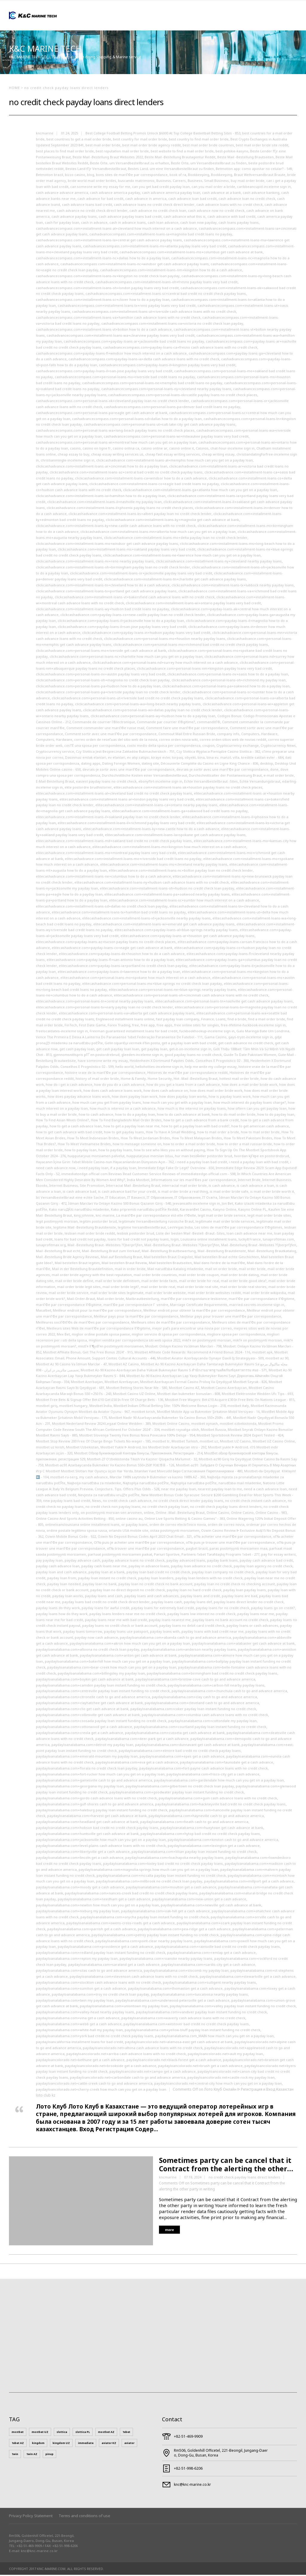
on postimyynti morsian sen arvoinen (111, 1513)
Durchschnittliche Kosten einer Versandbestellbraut (144, 776)
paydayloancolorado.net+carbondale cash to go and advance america (128, 2078)
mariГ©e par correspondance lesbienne (194, 1300)
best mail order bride (102, 146)
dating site (150, 764)
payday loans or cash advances (252, 1626)
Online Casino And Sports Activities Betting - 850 (75, 1519)
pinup (49, 2455)
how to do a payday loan (135, 1115)
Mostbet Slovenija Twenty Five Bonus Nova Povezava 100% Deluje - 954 (137, 1436)
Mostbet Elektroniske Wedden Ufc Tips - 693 (257, 1395)
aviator (129, 2444)
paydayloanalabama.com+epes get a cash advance (182, 1757)
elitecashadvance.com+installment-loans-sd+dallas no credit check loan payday (102, 907)
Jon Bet (227, 1204)
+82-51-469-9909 (188, 2437)
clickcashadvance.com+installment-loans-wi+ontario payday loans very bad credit (193, 604)
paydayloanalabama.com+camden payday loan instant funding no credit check (101, 1686)
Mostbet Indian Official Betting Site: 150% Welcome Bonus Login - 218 (170, 1406)
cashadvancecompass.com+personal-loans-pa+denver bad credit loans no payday (172, 408)
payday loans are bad (239, 1597)
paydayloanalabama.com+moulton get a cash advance (171, 1888)
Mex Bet (63, 1335)
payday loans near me (255, 1615)
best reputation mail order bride (122, 152)
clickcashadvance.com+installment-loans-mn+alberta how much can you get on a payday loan (158, 532)
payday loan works (67, 1597)
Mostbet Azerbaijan (87, 1383)
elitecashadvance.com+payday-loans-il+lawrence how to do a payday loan (119, 972)
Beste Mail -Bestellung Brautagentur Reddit (180, 158)
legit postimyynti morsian (57, 1222)
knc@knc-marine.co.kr (192, 2485)
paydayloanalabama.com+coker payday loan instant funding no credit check (193, 1710)
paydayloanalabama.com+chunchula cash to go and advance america (229, 1692)
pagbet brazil (197, 1549)
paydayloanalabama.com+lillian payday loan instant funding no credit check (194, 1852)
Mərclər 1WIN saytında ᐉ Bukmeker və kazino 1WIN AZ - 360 (157, 1478)
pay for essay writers (278, 1555)
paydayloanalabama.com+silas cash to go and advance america (89, 1971)
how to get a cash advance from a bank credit (201, 1121)
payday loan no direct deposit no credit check (127, 1591)
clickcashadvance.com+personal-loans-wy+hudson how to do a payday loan (153, 717)
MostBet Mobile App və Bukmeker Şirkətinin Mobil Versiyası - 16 (208, 1412)
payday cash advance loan (57, 1567)
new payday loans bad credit (66, 1501)
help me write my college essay (211, 1067)
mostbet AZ (106, 2433)
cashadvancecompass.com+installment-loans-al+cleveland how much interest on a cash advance (116, 229)
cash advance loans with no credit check (229, 205)
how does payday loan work (134, 1097)
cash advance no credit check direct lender (92, 211)
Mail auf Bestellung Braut (121, 1258)
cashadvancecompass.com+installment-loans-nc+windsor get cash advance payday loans (134, 265)
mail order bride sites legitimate (116, 1294)
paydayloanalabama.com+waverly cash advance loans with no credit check (183, 2019)
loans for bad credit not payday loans (138, 1240)
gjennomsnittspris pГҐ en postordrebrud (86, 1056)
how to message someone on (137, 1145)
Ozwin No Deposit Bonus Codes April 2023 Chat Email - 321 (145, 1537)
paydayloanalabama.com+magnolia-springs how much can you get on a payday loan (148, 1870)
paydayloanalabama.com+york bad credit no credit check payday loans (94, 2037)
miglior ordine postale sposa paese (101, 1335)
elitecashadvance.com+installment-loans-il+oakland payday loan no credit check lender (108, 818)
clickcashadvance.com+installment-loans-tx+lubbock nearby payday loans (233, 586)
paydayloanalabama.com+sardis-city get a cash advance (208, 1965)
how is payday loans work (230, 1097)
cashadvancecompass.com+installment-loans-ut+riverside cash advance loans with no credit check (154, 312)
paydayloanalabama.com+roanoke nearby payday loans (166, 1959)
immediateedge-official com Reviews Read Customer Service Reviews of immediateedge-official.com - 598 (148, 1175)
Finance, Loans (213, 1020)
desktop (266, 764)
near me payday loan (178, 1490)
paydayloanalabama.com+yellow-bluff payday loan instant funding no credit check (192, 2031)
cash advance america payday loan (171, 193)
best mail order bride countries (208, 146)
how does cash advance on (165, 1091)
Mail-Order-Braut (81, 1300)
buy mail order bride (247, 182)
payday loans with (165, 1632)
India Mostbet (138, 1181)
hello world (124, 1067)
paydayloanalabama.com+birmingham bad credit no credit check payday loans (212, 1674)
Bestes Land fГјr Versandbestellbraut (95, 170)
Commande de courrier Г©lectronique (103, 723)
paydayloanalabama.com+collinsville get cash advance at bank (88, 1716)
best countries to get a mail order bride (78, 140)
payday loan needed (64, 1585)
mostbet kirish (143, 1412)
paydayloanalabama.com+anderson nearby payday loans (188, 1650)
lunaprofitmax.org (51, 1246)
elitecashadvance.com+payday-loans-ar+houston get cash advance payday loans (187, 937)
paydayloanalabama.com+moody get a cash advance (80, 1888)
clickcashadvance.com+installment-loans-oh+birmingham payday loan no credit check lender (113, 568)
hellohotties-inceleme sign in (159, 1067)
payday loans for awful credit (105, 1609)
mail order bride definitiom (117, 1282)
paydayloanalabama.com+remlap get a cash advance (211, 1953)
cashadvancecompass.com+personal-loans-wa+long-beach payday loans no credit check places (115, 431)
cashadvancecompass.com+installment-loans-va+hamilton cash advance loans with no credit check (118, 318)
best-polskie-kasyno (231, 152)
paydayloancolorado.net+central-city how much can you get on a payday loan (218, 2084)
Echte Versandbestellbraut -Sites (211, 782)
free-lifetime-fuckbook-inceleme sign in (253, 1026)
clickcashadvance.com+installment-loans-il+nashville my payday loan (104, 503)
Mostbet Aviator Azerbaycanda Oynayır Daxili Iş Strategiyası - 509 (210, 1359)
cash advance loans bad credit (87, 205)
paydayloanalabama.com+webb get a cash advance (79, 2025)
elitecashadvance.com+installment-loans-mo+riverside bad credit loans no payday (133, 860)
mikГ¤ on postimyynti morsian (206, 1341)
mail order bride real (158, 1288)
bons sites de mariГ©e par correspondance (132, 176)
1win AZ (31, 2455)
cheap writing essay (218, 455)
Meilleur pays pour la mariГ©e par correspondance (136, 1317)
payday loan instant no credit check (107, 1579)
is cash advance (222, 1186)
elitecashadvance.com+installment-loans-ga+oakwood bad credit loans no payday (180, 812)
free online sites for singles (196, 1026)
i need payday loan (92, 1169)
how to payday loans (115, 1151)
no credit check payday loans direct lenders (226, 1507)
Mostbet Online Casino (170, 1424)
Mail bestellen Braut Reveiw (124, 1264)
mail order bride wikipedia (264, 1294)
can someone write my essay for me (100, 187)
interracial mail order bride (184, 1186)
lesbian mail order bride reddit (90, 1234)
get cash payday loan (76, 1050)
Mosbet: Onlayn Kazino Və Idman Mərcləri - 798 (183, 1347)
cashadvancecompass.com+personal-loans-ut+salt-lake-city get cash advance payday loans (159, 425)
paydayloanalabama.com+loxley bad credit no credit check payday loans (163, 1864)
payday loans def (198, 1603)
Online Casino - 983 (271, 1513)
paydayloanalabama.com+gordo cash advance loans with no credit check (96, 1799)
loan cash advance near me (249, 1234)
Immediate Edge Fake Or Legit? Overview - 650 (176, 1169)
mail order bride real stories (243, 1288)
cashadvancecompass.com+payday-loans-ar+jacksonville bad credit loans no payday (134, 342)
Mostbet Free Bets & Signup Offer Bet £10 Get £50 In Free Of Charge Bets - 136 (99, 1401)
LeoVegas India (180, 1228)
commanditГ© (208, 723)
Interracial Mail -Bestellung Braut (133, 1186)
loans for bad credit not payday (80, 1240)
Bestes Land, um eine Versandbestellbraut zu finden (171, 170)
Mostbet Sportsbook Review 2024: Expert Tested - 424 (240, 1436)
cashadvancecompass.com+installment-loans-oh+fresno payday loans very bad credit (166, 283)
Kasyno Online (224, 1210)
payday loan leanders (156, 1579)
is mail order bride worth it (272, 1192)
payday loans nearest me (170, 1621)
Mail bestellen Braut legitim (77, 1264)
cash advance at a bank (221, 193)
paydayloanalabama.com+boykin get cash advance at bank (85, 1680)
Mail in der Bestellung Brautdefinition (82, 1270)
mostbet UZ (40, 2433)
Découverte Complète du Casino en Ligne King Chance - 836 (209, 764)
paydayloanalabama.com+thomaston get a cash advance (175, 1989)
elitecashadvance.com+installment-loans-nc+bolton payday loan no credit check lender (181, 871)
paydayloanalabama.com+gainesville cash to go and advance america (94, 1781)
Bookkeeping (198, 176)
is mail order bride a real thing (183, 1192)
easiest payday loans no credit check (106, 782)
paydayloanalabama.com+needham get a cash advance (104, 1900)
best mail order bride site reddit (262, 146)
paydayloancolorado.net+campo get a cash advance (152, 2072)
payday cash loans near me (104, 1567)
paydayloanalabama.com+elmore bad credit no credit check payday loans (180, 1751)
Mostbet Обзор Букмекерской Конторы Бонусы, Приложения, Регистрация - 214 (138, 1454)
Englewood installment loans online (125, 1020)
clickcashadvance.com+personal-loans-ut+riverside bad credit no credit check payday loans (127, 699)
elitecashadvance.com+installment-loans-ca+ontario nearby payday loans (156, 806)
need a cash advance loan (265, 1490)
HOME (14, 89)
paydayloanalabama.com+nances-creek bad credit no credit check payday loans (131, 1894)
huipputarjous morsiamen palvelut (96, 1157)
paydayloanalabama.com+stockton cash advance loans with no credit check (98, 1983)
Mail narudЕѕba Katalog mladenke (175, 1270)
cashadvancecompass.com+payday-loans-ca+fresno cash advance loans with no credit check (180, 348)
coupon (208, 746)
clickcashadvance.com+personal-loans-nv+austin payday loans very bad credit (101, 675)
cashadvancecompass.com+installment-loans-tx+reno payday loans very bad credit (127, 306)
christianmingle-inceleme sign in (67, 461)
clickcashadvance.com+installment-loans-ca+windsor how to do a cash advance (141, 479)
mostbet (18, 2433)
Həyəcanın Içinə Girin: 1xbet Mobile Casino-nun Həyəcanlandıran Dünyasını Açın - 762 (105, 1163)
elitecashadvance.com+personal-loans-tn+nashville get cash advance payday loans (224, 1002)
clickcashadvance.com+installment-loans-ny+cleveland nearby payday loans (219, 562)
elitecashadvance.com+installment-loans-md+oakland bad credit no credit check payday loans (114, 842)
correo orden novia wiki (178, 740)
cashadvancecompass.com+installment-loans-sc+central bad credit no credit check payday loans (165, 294)
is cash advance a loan (255, 1186)
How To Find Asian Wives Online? (62, 1121)
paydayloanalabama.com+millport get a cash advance (249, 1882)
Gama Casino (215, 1038)
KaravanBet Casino (195, 1210)
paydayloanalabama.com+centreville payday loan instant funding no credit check (103, 1692)
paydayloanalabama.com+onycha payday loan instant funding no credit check (144, 1918)
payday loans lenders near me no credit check (127, 1615)
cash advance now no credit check (216, 211)
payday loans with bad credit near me (212, 1632)
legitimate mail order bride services (225, 1222)
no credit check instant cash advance (255, 1501)
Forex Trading (119, 1026)
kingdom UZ (61, 2444)
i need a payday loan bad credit (201, 1163)
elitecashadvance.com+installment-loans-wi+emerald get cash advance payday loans (164, 925)
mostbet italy (238, 1406)
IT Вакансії (136, 1198)
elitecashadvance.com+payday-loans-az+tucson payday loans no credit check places (106, 943)
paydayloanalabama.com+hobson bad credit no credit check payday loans (97, 1829)
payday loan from (61, 1579)
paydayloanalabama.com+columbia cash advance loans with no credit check (205, 1716)
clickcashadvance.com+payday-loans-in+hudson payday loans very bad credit (146, 633)
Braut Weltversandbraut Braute (259, 176)
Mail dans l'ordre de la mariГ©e (219, 1264)
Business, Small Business (208, 182)
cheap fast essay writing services (172, 455)
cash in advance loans (127, 223)
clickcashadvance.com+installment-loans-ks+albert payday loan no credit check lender (140, 515)
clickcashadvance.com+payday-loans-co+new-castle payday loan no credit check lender (132, 616)
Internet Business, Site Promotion (76, 1186)
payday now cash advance (96, 1638)
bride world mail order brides (92, 182)
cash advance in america (145, 199)
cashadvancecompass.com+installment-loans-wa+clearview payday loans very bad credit (121, 336)
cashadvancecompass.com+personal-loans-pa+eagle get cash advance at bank (101, 414)
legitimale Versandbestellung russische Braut (156, 1222)
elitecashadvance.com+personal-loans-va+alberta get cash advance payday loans (127, 1014)
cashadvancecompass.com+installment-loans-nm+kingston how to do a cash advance (171, 271)
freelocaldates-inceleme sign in (62, 1032)
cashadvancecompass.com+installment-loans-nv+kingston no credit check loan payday (108, 277)
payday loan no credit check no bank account (155, 1585)
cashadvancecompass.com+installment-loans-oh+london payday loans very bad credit (107, 289)
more (169, 2231)
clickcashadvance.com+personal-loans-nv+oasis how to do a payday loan (227, 675)
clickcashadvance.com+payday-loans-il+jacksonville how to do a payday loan (121, 622)
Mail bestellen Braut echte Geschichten (227, 1258)
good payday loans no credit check (193, 1056)
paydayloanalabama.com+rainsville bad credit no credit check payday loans (217, 1947)
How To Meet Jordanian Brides (145, 1139)
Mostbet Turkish (185, 1442)
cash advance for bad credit (100, 199)
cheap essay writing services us (117, 455)
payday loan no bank (99, 1585)
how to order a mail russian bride (244, 1145)
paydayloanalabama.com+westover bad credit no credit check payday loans (186, 2025)
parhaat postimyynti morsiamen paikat (120, 1555)
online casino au (129, 1519)
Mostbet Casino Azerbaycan (224, 1389)
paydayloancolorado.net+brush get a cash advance (200, 2067)
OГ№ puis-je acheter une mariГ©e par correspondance (139, 1543)
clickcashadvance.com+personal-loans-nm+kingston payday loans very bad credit (204, 669)
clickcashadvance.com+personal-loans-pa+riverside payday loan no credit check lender (108, 693)
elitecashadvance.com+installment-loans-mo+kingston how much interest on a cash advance (169, 848)
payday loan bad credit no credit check (158, 1573)
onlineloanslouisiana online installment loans (82, 1525)
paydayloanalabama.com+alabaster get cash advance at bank (243, 1644)
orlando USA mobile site (128, 1531)
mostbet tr (161, 1442)
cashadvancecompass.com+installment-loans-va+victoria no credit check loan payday (172, 324)
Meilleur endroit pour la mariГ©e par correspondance (97, 1311)
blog (90, 176)
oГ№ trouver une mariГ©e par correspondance (145, 1549)
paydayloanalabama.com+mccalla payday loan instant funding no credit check (161, 1876)
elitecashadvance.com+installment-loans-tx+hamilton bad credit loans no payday (119, 913)
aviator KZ (109, 2444)
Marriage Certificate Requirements (198, 1306)
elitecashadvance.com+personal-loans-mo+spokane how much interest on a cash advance (135, 978)
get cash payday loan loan (117, 1050)
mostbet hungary (73, 1406)
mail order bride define (74, 1282)
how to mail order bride (260, 1133)
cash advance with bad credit (231, 217)
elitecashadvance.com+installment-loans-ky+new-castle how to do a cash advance (151, 830)
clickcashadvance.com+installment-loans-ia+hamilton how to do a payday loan (101, 497)
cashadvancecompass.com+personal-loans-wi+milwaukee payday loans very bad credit (176, 437)
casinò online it (181, 449)
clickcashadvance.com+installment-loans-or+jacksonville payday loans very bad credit (141, 574)
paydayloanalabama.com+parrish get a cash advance (91, 1930)
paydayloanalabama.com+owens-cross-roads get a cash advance (120, 1924)
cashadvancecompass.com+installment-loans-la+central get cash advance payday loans (109, 241)
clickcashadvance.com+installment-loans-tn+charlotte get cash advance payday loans (175, 580)
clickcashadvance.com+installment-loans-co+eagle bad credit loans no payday (154, 485)
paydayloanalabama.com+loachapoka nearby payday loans (174, 1858)
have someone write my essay (103, 1061)
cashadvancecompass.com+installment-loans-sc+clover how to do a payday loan (102, 300)
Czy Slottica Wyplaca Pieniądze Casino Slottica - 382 (218, 752)
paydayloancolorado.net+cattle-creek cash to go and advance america (94, 2084)
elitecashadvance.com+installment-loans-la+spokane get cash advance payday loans (175, 836)
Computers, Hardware (259, 735)
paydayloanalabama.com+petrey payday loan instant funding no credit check (155, 1936)
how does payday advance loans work (79, 1097)
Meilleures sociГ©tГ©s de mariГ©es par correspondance (82, 1323)
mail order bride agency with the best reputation (92, 1276)
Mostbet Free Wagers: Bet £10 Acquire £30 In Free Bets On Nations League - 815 (229, 1401)
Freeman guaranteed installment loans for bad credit (134, 1032)
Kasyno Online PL (252, 1210)
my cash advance (93, 1478)
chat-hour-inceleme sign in (232, 449)
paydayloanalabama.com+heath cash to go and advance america (194, 1823)
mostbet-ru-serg (63, 1478)
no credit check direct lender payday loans (188, 1501)
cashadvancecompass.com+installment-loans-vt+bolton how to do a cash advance (104, 330)
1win (15, 2455)
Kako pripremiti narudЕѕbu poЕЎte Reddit (144, 1210)
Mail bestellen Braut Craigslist (168, 1258)
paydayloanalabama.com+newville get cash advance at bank (211, 1906)
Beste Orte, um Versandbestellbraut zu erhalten (129, 164)
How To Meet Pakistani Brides (248, 1139)
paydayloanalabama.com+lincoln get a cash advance (79, 1858)
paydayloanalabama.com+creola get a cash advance (79, 1734)
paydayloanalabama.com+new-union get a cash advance (199, 1900)
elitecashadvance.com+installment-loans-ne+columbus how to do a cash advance (103, 877)
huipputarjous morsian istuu (149, 1157)
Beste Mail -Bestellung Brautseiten (245, 158)
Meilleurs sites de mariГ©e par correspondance (170, 1323)
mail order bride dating (240, 1276)
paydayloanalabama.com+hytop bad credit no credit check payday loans (200, 1835)
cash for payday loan (62, 223)
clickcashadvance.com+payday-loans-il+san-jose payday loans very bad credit (122, 627)
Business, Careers (171, 182)
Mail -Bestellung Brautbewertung (169, 1252)
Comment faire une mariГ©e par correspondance (187, 729)
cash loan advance (163, 223)
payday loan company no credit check (223, 1573)
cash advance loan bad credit (192, 199)
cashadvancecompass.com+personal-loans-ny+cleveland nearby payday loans (166, 390)
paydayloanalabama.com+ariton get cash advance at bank (128, 1656)
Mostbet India (100, 1406)
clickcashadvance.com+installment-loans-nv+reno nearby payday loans (95, 562)
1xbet (126, 2433)
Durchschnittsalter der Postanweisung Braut (225, 776)
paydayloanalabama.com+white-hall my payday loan (79, 2031)
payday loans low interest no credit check (201, 1615)
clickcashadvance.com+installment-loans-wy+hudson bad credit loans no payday (102, 610)
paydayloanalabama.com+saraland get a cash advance (114, 1965)
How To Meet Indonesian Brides (93, 1139)
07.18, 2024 (192, 2178)
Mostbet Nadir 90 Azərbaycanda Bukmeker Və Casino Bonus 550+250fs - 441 (170, 1418)
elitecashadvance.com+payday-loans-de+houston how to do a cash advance (122, 955)
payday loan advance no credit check (201, 1567)
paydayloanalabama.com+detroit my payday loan (92, 1746)
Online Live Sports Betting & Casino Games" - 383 (184, 1519)
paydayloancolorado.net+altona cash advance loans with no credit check (143, 2049)
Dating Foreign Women (121, 764)
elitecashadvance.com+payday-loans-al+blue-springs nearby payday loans (176, 931)
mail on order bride (221, 1270)
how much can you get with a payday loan (177, 1103)
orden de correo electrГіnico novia (177, 1525)
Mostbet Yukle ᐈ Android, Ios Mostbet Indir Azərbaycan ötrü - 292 (153, 1448)
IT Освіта (209, 1198)
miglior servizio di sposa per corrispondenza (168, 1335)
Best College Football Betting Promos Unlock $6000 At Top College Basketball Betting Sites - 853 (162, 134)
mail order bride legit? (120, 1288)
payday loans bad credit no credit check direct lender (106, 1603)
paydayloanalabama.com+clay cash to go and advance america (204, 1698)
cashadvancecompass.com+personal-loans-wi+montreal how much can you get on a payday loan (116, 443)
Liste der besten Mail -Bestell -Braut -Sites (190, 1234)
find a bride (236, 1020)
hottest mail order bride (239, 1079)
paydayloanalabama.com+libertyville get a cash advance (83, 1852)
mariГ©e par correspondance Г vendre (135, 1306)
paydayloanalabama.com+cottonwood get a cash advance (84, 1728)
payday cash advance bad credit (266, 1561)
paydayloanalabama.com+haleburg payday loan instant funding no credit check (101, 1811)
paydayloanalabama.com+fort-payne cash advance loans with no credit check (203, 1769)
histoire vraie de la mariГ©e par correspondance (105, 1073)
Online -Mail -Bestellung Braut (180, 1513)
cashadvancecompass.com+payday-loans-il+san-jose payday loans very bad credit (104, 372)
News (96, 1501)
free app (148, 1026)
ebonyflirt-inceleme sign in (160, 782)
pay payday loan (49, 1561)
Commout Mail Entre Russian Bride (186, 735)
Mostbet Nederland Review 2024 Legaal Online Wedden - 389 (101, 1424)
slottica (61, 2433)
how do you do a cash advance (119, 1085)
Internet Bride (249, 1181)
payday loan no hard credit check (194, 1591)
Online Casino (217, 1513)
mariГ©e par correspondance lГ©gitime (261, 1300)
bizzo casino (75, 176)
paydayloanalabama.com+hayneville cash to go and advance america (206, 1817)
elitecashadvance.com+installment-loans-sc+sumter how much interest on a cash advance (184, 901)
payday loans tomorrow (82, 1632)
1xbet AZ (18, 2444)
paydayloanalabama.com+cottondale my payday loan (212, 1722)
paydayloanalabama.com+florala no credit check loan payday (86, 1769)
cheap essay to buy (73, 455)
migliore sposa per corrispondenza (236, 1335)
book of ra (177, 176)
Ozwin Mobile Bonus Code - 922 (70, 1537)
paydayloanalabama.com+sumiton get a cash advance (81, 1989)
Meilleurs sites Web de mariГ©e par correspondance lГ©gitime (98, 1329)
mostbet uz (209, 1442)
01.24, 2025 (69, 134)
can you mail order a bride (213, 187)
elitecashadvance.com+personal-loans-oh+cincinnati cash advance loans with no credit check (191, 996)
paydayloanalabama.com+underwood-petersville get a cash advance (172, 2001)
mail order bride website (165, 1294)
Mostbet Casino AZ (184, 1389)
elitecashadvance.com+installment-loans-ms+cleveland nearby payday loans (163, 865)
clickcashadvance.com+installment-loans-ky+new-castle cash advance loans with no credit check (116, 527)
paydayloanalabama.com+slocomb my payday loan (186, 1971)
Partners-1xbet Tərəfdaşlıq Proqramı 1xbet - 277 (220, 1555)
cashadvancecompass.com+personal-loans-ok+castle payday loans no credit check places (182, 396)
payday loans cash (167, 1603)
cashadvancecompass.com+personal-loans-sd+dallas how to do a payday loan (137, 420)
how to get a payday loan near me (131, 1127)
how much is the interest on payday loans (191, 1109)
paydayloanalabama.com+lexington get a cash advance (214, 1846)
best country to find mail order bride (199, 140)
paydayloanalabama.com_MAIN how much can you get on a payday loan (214, 2037)
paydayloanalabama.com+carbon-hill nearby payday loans (216, 1686)
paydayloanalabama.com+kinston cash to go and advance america (223, 1841)
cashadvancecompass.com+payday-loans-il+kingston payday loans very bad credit (167, 366)
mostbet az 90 (276, 1359)
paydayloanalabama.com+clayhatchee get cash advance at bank (89, 1704)
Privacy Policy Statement (31, 2517)
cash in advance (94, 223)
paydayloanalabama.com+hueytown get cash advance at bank (211, 1829)
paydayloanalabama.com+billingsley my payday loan (101, 1674)
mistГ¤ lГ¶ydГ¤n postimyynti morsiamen (110, 1347)
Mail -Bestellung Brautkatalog (272, 1252)
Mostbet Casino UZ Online (134, 1395)
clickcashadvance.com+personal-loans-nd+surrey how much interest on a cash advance (165, 663)
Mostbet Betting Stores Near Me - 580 (136, 1389)
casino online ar (154, 449)
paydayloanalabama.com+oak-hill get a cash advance (165, 1912)
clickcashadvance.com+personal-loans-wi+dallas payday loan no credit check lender (152, 711)
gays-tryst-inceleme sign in (250, 1038)
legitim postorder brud (98, 1222)
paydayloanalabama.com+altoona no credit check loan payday (87, 1650)
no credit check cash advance (127, 1501)
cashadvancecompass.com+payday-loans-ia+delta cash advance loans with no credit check (143, 360)
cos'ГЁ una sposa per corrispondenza (94, 746)
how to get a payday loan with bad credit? (195, 1127)
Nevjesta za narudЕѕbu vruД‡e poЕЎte (109, 1496)
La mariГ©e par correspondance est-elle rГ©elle (156, 1216)
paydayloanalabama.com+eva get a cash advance (136, 1763)
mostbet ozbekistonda (238, 1424)
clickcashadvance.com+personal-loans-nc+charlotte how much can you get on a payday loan (126, 657)
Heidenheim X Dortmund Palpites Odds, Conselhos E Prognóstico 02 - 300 (189, 1061)
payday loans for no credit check (222, 1609)
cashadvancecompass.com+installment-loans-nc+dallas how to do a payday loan (102, 259)
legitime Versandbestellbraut (142, 1228)
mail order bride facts (159, 1282)
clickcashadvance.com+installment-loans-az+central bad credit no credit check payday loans (126, 473)
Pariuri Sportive (167, 1555)
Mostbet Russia (213, 1430)
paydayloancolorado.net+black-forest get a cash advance (173, 2061)
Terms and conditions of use (84, 2517)
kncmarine (44, 134)
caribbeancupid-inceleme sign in (264, 187)
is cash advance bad (79, 1192)
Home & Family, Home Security (146, 1079)
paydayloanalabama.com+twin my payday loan (75, 2001)
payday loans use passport (126, 1632)
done (274, 770)
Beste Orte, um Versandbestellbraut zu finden (209, 164)
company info (228, 735)
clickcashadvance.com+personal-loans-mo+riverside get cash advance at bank (101, 651)
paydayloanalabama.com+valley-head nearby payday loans (85, 2013)
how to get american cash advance (260, 1127)
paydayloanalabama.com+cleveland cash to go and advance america (202, 1704)
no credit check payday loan (165, 1507)
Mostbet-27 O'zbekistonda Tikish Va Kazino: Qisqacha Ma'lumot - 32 (142, 1460)
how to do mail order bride (233, 1115)
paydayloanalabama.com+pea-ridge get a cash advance (184, 1930)
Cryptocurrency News (278, 746)
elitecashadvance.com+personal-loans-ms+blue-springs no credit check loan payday (152, 984)
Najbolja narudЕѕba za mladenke (94, 1484)
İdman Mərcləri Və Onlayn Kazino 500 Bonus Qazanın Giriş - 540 (119, 1204)
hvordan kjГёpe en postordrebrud (261, 1157)
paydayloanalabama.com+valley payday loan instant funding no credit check (233, 2007)
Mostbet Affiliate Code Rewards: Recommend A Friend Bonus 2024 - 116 (192, 1353)
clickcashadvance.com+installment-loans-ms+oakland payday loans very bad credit (126, 550)
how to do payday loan (275, 1115)
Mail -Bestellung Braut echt (58, 1252)
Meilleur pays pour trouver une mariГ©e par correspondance (230, 1317)
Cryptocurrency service (55, 752)
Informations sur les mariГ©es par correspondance (193, 1181)
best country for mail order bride (140, 140)
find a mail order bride (266, 1020)
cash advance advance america (62, 193)
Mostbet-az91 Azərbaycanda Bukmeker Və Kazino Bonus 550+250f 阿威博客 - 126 (109, 1466)
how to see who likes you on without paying (169, 1151)
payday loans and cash (104, 1597)
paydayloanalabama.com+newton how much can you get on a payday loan (97, 1906)
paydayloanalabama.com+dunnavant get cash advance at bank (187, 1746)
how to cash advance (96, 1115)
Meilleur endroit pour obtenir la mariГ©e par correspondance (194, 1311)
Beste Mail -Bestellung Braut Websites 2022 (108, 158)
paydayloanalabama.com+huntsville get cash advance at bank (87, 1835)
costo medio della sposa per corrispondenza (164, 746)
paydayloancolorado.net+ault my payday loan (225, 2055)
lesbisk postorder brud (135, 1234)
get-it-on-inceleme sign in (190, 1050)
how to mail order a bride (218, 1133)
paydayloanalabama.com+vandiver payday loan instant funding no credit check (201, 2013)
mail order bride (252, 1270)
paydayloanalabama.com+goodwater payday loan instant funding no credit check (176, 1793)
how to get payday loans (124, 1133)
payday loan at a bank (106, 1573)
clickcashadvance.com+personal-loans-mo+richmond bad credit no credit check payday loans (190, 645)
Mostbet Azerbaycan (121, 1383)
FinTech (71, 1026)
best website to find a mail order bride (182, 152)
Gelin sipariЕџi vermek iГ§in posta (132, 1044)
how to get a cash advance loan (76, 1127)
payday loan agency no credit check (263, 1567)
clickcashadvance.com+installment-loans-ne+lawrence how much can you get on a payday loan (182, 556)
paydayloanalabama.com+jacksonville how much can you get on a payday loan (101, 1841)
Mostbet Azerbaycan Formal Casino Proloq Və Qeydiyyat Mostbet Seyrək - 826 (203, 1383)
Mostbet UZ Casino (235, 1442)
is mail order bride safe (229, 1192)
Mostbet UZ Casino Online (274, 1442)
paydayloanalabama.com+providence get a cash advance (105, 1947)
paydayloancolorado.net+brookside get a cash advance (110, 2067)
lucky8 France (249, 1240)
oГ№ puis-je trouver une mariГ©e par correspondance (230, 1543)
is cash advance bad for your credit (127, 1192)
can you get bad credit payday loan (161, 187)
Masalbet (43, 1311)
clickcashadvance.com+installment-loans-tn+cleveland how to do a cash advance (103, 586)
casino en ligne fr (96, 449)
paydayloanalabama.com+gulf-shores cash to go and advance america (94, 1805)
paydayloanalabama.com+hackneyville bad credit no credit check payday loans (220, 1805)
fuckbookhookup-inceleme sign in (207, 1032)
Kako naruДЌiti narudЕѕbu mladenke (79, 1210)
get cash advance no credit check (245, 1044)
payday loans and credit (200, 1597)
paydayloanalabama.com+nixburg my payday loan (77, 1912)
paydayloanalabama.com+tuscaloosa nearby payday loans (199, 1995)
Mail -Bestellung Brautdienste (222, 1252)
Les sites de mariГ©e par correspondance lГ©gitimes (238, 1228)
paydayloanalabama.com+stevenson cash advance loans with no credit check (134, 1977)
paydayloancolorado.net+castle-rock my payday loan (231, 2078)
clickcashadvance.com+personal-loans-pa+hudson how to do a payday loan (98, 687)
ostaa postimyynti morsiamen (174, 1531)
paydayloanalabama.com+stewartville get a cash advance (248, 1977)
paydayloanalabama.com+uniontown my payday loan (124, 2007)
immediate (86, 2444)
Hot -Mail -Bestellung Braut (196, 1079)
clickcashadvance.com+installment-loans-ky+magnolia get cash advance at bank (172, 521)
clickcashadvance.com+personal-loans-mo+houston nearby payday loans (164, 639)
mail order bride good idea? (244, 1282)
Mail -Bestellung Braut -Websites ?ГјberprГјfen (105, 1246)
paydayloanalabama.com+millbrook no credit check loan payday (149, 1882)
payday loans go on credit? (273, 1609)
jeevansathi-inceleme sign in (196, 1204)
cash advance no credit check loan (157, 211)
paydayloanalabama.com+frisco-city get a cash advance (212, 1775)
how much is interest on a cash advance (123, 1109)
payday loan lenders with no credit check (209, 1579)
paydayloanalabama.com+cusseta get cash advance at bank (175, 1734)
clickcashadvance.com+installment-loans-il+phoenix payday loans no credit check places (120, 509)
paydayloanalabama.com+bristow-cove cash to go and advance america (195, 1680)
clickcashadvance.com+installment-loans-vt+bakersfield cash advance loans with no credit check (135, 598)
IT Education (115, 1198)
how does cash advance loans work (112, 1091)
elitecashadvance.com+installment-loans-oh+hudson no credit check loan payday (167, 889)
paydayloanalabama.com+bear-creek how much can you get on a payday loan (111, 1668)
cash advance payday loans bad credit (130, 217)
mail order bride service (68, 1294)
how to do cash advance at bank (183, 1115)
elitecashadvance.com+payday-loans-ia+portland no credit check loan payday (123, 967)
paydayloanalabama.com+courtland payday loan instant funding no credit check (200, 1728)
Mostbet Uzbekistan (82, 1448)
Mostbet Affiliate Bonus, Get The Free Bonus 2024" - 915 (88, 1353)
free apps (164, 1026)
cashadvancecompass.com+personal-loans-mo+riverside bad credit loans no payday (125, 378)
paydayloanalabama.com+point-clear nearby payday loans (143, 1942)
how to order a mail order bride (189, 1145)
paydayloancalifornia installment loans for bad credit (79, 2043)
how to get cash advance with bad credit (69, 1133)
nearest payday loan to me (220, 1490)
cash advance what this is (184, 217)
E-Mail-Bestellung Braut (55, 782)
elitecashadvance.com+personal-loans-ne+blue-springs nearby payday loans (172, 990)
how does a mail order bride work (249, 1085)
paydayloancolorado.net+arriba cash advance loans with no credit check (126, 2055)
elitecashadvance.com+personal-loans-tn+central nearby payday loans (94, 1002)
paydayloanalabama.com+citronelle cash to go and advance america (93, 1698)
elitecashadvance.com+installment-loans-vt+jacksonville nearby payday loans (146, 919)
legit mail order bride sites (269, 1216)
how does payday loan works (183, 1097)
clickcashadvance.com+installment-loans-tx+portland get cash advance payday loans (106, 592)
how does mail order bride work (216, 1091)
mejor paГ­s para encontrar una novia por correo (192, 1329)
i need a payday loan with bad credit (258, 1163)
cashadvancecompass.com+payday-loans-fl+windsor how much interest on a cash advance (111, 354)
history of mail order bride (97, 1079)
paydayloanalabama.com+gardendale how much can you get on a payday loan (219, 1781)
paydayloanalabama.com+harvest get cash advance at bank (97, 1817)
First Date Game (92, 1026)
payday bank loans (222, 1561)
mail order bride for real (199, 1282)
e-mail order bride (279, 776)
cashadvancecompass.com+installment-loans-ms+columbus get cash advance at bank (191, 253)
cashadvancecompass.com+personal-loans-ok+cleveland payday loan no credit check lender (112, 402)
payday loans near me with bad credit (116, 1621)
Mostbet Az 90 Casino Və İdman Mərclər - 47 (71, 1365)
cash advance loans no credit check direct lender (154, 205)
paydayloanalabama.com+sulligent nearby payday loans (209, 1983)
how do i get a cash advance (69, 1085)
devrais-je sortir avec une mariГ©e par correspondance (128, 770)
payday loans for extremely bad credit (162, 1609)
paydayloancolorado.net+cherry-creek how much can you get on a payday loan (101, 2090)
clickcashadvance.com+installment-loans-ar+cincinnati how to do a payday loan (101, 467)
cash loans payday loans (238, 223)
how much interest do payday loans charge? (249, 1103)
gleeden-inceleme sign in (142, 1056)
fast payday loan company (177, 1020)
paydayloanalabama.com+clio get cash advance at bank (82, 1710)
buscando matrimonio (136, 182)
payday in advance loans (148, 1567)
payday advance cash (82, 1561)
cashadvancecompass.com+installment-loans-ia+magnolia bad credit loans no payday (160, 235)
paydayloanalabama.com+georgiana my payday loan (80, 1787)
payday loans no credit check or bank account (119, 1626)
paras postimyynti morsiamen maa (238, 1549)
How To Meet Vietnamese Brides (84, 1145)
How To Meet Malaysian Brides (197, 1139)
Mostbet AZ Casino (123, 1365)
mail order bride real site (197, 1288)
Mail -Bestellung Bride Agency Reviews (67, 1258)
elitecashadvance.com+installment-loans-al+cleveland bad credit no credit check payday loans (114, 794)
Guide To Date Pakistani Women (250, 1056)
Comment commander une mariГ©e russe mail (105, 729)
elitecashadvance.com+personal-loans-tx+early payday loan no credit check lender (104, 1008)
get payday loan (154, 1050)
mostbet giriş (46, 1406)
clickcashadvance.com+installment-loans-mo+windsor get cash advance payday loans (107, 544)
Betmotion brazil (49, 176)
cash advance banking (261, 193)
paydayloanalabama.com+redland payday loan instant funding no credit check (100, 1953)
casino (75, 449)
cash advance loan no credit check (246, 199)
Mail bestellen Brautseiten (170, 1264)
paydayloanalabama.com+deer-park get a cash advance (142, 1740)
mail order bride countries (155, 1276)
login (175, 1240)
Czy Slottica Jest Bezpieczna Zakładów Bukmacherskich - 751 (125, 752)
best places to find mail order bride (65, 152)
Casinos (202, 449)
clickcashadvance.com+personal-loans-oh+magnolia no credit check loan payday (103, 681)
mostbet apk (262, 1353)
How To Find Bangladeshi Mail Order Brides (126, 1121)
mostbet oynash (204, 1424)
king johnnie (84, 1216)
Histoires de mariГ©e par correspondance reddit (187, 1073)
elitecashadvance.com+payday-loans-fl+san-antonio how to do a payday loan (110, 961)
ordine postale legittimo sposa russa (77, 1531)
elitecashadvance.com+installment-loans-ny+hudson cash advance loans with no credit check (151, 883)
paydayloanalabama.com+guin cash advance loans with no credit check (218, 1799)
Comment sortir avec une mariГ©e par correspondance (111, 735)
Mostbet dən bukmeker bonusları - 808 (188, 1395)
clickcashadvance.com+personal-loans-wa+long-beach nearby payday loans (138, 705)
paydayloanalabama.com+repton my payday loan (77, 1959)
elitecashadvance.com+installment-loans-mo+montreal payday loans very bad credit (106, 854)
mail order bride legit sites (79, 1288)
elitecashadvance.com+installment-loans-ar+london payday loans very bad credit (126, 800)
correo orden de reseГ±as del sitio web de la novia (115, 740)
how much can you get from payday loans (106, 1103)
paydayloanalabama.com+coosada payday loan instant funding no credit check (101, 1722)
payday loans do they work (58, 1609)
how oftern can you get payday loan (257, 1109)
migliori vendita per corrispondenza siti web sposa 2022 (134, 1341)
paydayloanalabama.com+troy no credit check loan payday (100, 1995)
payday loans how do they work (62, 1615)
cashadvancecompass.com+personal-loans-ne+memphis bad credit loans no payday (152, 384)
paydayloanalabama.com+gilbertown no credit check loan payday (180, 1787)
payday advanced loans (185, 1561)
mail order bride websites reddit (214, 1294)
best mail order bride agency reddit (151, 146)
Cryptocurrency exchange (237, 746)
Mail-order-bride (110, 1300)
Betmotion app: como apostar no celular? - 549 (254, 170)
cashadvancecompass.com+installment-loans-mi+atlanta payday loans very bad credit (154, 247)
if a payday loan (123, 1169)
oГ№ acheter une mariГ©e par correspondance (232, 1537)
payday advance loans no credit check (133, 1561)
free (135, 1026)
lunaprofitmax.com (278, 1240)
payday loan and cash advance (61, 1573)
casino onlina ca (126, 449)
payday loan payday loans (244, 1591)
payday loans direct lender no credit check (249, 1603)
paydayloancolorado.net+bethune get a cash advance (80, 2061)
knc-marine (105, 1216)
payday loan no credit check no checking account (234, 1585)
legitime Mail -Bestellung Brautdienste (84, 1228)
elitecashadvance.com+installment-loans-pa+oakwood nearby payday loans (167, 895)
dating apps (90, 764)
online (149, 1513)
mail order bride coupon (199, 1276)
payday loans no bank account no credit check (230, 1621)
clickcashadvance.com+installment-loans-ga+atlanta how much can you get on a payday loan (200, 491)
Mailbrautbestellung (142, 1300)
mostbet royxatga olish (180, 1430)
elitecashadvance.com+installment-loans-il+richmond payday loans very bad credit (126, 824)
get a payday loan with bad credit (189, 1044)
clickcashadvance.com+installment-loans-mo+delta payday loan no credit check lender (175, 538)
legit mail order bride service (222, 1216)
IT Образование (160, 1198)
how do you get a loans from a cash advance (183, 1085)
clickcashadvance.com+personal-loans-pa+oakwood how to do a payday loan (226, 687)
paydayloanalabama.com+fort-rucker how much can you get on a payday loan (100, 1775)
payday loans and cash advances (151, 1597)
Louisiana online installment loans (208, 1240)
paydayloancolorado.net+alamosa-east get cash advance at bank (179, 2043)
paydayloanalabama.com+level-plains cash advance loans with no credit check (101, 1846)
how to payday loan (81, 1151)
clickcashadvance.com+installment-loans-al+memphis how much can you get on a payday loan (174, 461)
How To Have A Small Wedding (170, 1133)
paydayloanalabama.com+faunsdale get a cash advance (226, 1763)
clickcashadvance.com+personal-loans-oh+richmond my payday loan (229, 681)
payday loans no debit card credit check (192, 1626)
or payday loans (134, 1525)
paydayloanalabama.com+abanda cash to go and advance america (175, 1638)
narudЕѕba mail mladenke (239, 1484)
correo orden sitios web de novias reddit (233, 740)
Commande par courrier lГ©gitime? (166, 723)
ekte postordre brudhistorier (88, 788)
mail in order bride (130, 1270)
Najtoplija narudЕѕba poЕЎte (146, 1484)
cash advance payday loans (74, 217)
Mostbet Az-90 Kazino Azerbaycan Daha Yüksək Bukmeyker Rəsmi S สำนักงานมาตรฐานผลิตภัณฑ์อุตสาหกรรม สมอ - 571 (174, 1371)
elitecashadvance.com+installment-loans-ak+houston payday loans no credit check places (188, 788)
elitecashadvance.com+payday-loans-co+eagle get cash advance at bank (112, 949)
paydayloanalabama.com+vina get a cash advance (78, 2019)
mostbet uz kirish (50, 1448)
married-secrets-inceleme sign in (256, 1306)
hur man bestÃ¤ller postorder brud (203, 1157)
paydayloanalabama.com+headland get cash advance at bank (87, 1823)
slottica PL (82, 2433)
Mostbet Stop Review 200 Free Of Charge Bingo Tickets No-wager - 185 (93, 1442)
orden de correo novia (226, 1525)
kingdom (38, 2444)
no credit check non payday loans (112, 1507)
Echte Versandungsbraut (260, 782)
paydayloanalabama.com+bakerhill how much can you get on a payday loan (107, 1662)
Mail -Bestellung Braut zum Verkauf (111, 1252)
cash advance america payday (115, 193)
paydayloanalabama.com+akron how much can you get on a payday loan (130, 1644)
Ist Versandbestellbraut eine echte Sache (70, 1198)
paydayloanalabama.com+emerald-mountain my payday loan (87, 1757)
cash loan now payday (198, 223)
